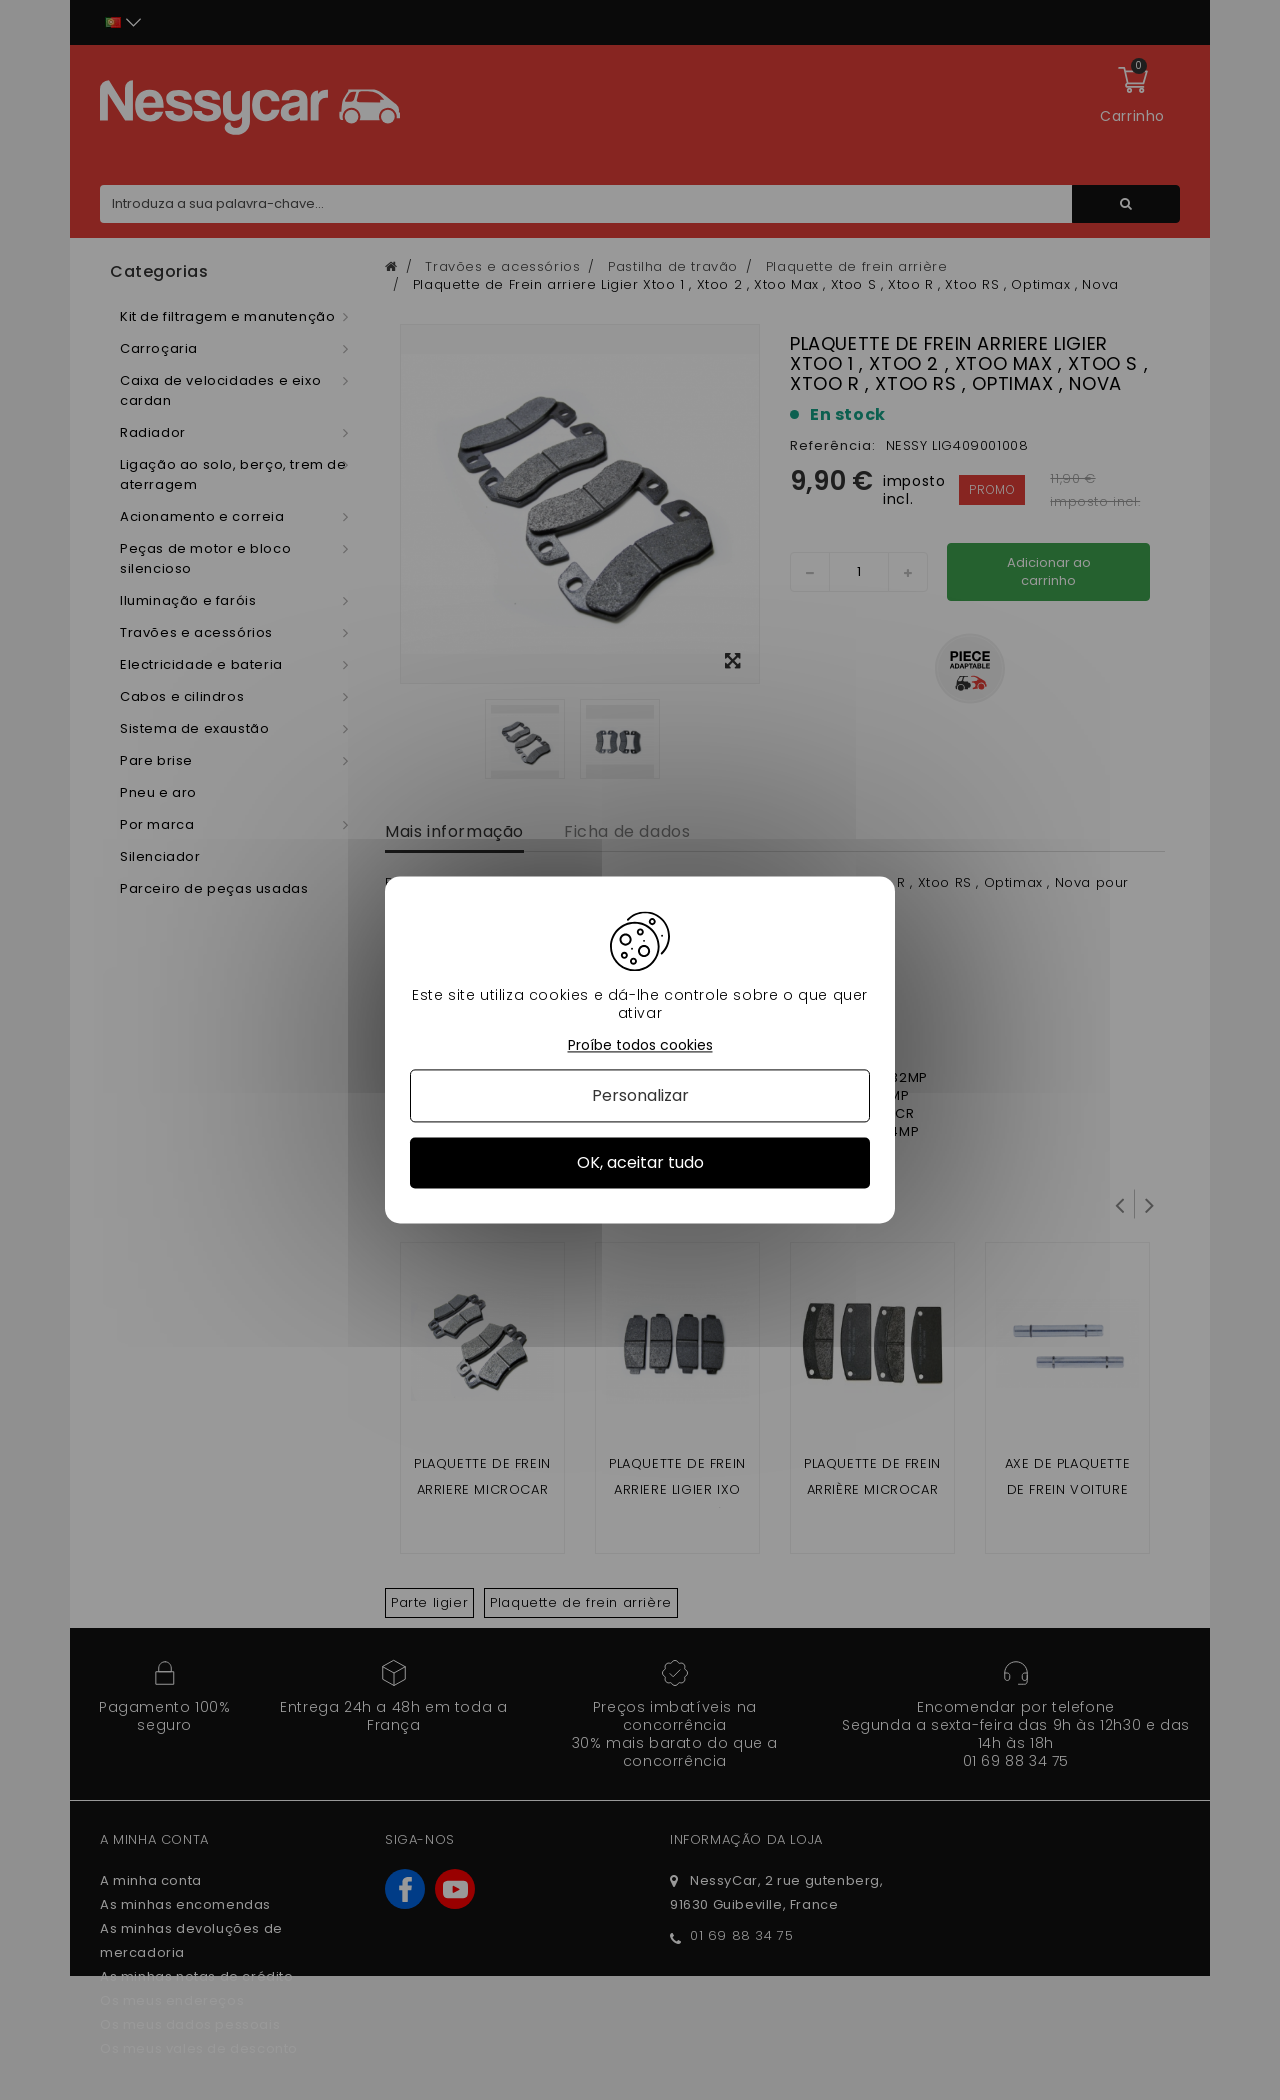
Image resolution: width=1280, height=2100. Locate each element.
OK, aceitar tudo (640, 1162)
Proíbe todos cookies (640, 1045)
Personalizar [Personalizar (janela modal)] (640, 1095)
